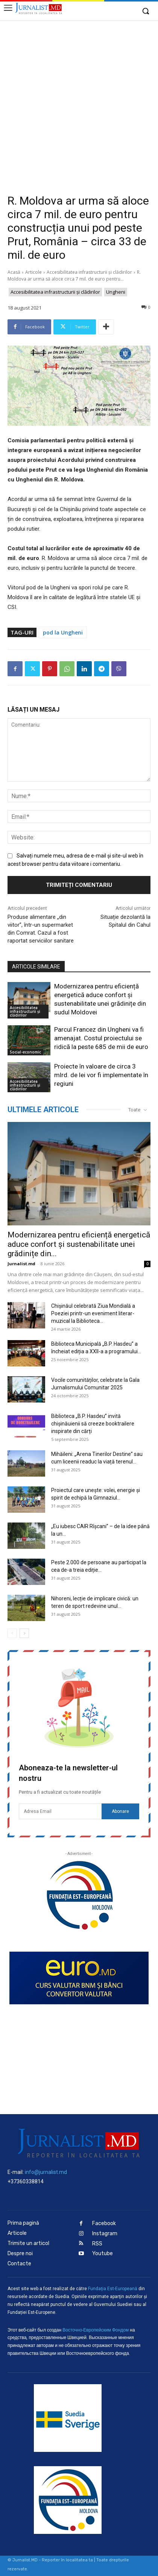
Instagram (104, 2233)
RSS (97, 2244)
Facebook (104, 2223)
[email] (60, 1811)
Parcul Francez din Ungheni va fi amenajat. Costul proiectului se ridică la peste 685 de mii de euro (101, 1038)
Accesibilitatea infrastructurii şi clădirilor (89, 272)
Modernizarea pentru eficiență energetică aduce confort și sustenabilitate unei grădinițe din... (79, 1244)
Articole (33, 272)
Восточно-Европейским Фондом (95, 2330)
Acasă (14, 272)
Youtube (102, 2253)
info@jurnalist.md (46, 2172)
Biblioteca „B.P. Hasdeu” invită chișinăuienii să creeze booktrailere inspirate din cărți (92, 1423)
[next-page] (24, 1633)
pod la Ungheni (63, 632)
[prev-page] (12, 1633)
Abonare (120, 1811)
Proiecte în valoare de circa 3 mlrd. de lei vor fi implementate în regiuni (101, 1075)
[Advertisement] (79, 103)
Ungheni (115, 292)
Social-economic (25, 1052)
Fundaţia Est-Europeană (112, 2288)
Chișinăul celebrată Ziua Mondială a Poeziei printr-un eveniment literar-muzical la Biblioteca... (93, 1313)
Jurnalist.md (21, 1263)
